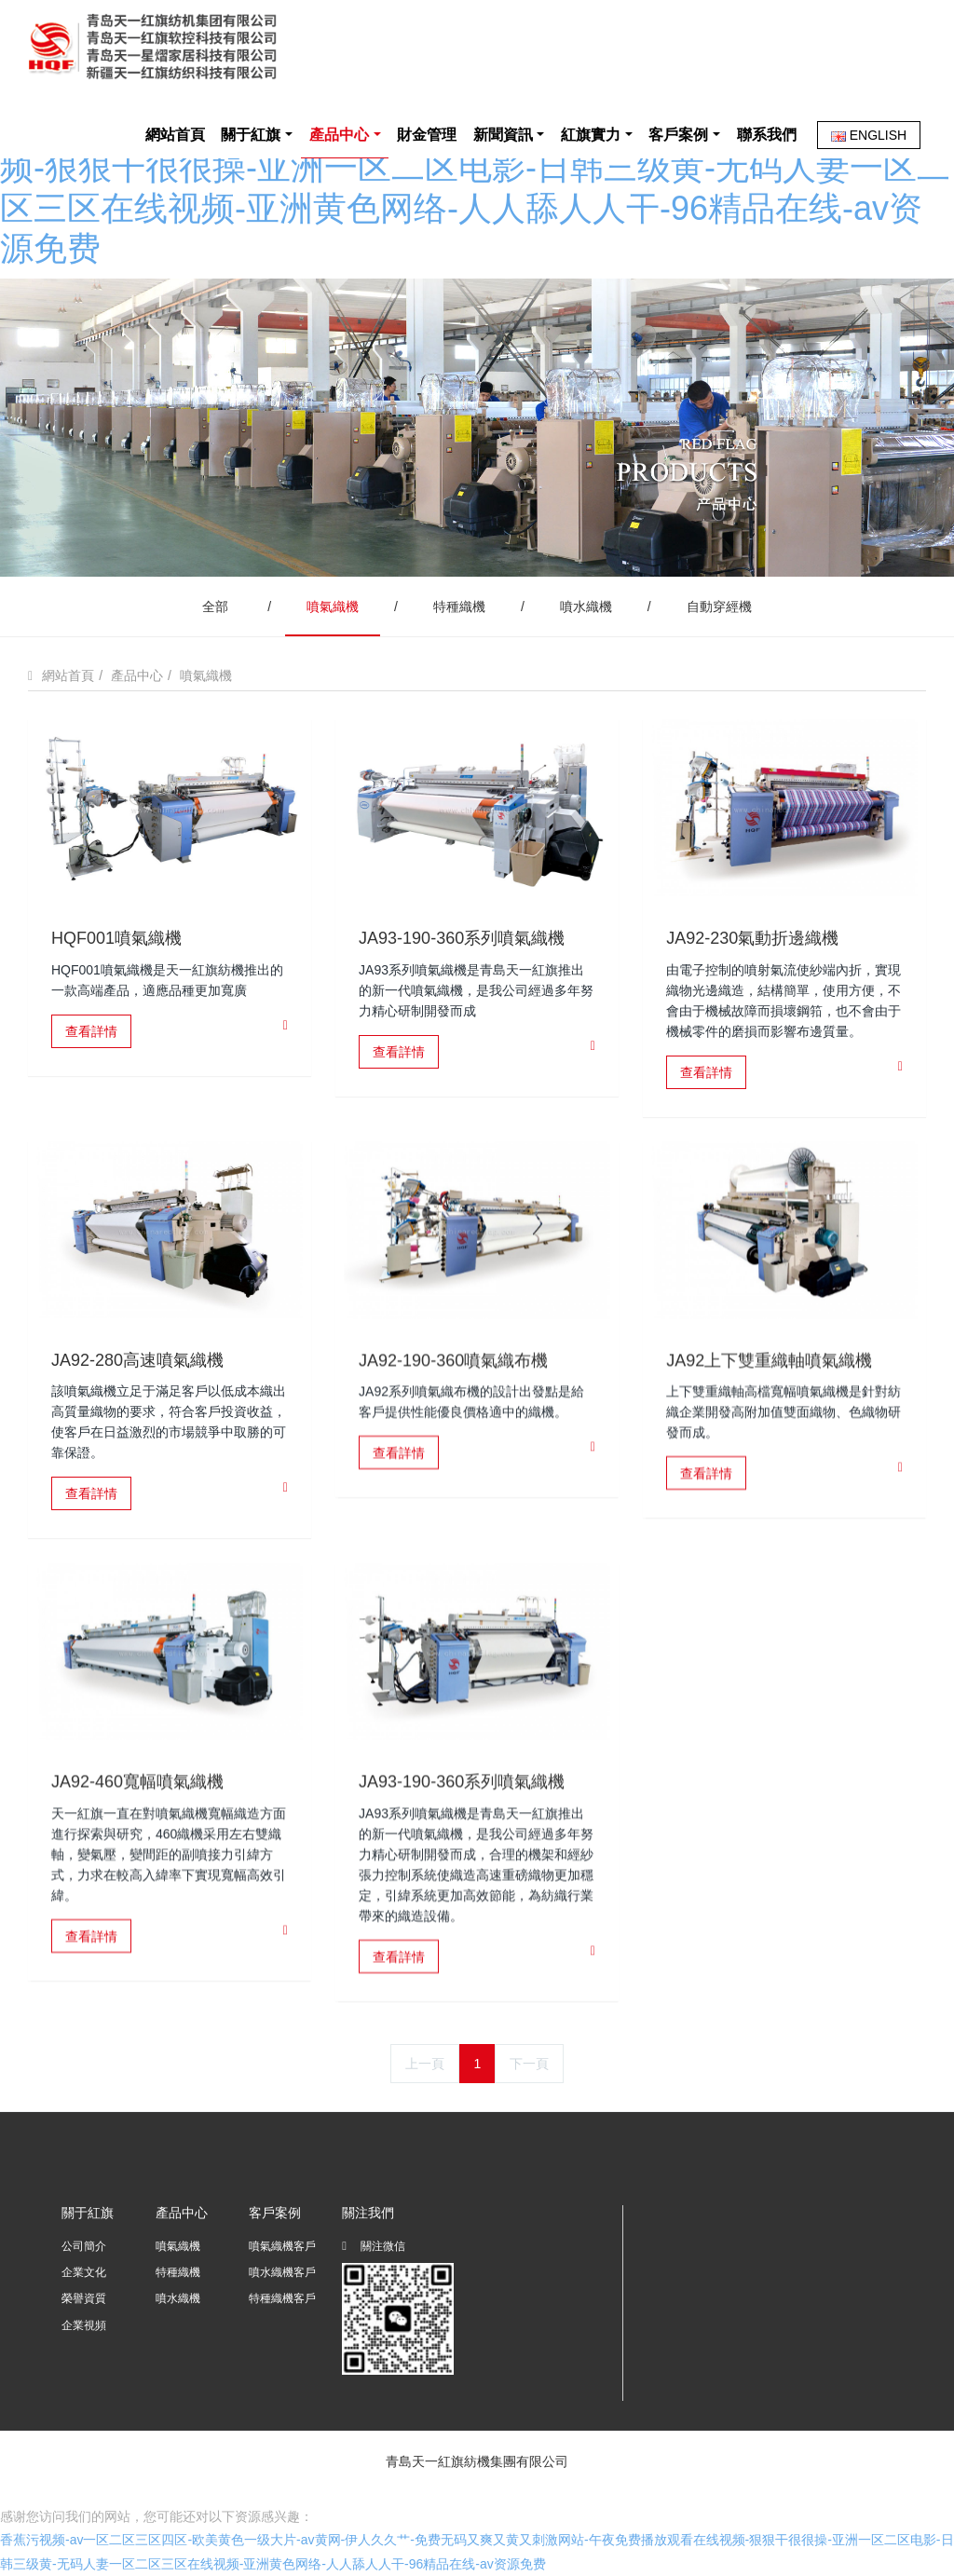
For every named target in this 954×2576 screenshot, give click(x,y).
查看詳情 (91, 1031)
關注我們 (368, 2212)
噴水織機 (586, 606)
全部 (215, 606)
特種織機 (459, 606)
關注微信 (373, 2249)
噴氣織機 (333, 606)
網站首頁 (175, 135)
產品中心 (137, 675)
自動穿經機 (719, 606)
